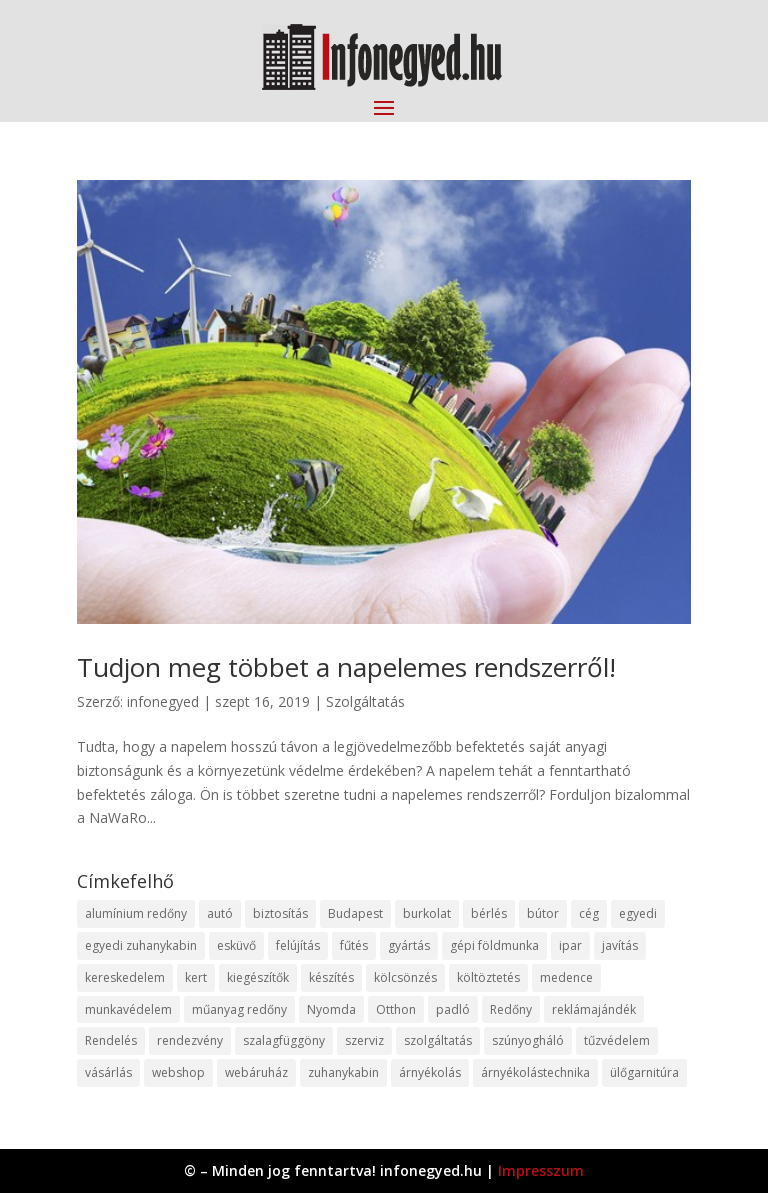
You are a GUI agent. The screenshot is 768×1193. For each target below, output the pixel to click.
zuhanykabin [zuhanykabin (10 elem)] (343, 1072)
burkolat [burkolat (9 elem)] (427, 913)
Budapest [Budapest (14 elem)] (355, 913)
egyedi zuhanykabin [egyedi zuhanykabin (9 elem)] (141, 945)
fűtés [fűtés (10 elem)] (354, 945)
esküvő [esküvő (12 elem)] (236, 945)
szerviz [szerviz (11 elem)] (364, 1040)
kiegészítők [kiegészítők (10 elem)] (258, 977)
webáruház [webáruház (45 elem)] (256, 1072)
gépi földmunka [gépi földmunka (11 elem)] (494, 945)
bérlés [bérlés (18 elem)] (489, 913)
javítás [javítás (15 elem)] (620, 945)
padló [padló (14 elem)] (453, 1009)
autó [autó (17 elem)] (220, 913)
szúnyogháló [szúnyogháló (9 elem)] (528, 1040)
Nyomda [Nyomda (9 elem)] (331, 1009)
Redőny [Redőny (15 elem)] (511, 1009)
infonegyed (163, 701)
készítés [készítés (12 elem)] (331, 977)
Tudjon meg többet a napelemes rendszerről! (346, 667)
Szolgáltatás (365, 701)
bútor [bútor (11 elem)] (543, 913)
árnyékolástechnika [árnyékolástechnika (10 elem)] (535, 1072)
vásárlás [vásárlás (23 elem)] (108, 1072)
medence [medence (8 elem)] (566, 977)
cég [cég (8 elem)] (589, 913)
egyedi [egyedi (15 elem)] (638, 913)
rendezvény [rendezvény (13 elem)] (190, 1040)
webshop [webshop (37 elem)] (178, 1072)
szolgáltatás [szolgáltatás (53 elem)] (438, 1040)
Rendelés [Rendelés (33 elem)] (111, 1040)
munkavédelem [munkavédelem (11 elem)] (128, 1009)
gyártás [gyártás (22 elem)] (409, 945)
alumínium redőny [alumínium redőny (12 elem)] (136, 913)
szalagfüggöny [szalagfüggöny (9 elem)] (284, 1040)
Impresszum (541, 1170)
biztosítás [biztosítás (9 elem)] (280, 913)
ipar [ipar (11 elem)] (570, 945)
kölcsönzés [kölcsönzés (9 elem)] (405, 977)
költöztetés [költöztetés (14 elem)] (488, 977)
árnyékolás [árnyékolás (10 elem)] (430, 1072)
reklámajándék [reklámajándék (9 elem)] (594, 1009)
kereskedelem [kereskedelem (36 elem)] (125, 977)
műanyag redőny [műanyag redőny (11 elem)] (239, 1009)
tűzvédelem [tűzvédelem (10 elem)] (617, 1040)
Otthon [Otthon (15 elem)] (396, 1009)
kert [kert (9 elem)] (196, 977)
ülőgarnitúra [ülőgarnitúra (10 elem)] (644, 1072)
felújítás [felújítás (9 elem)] (298, 945)
